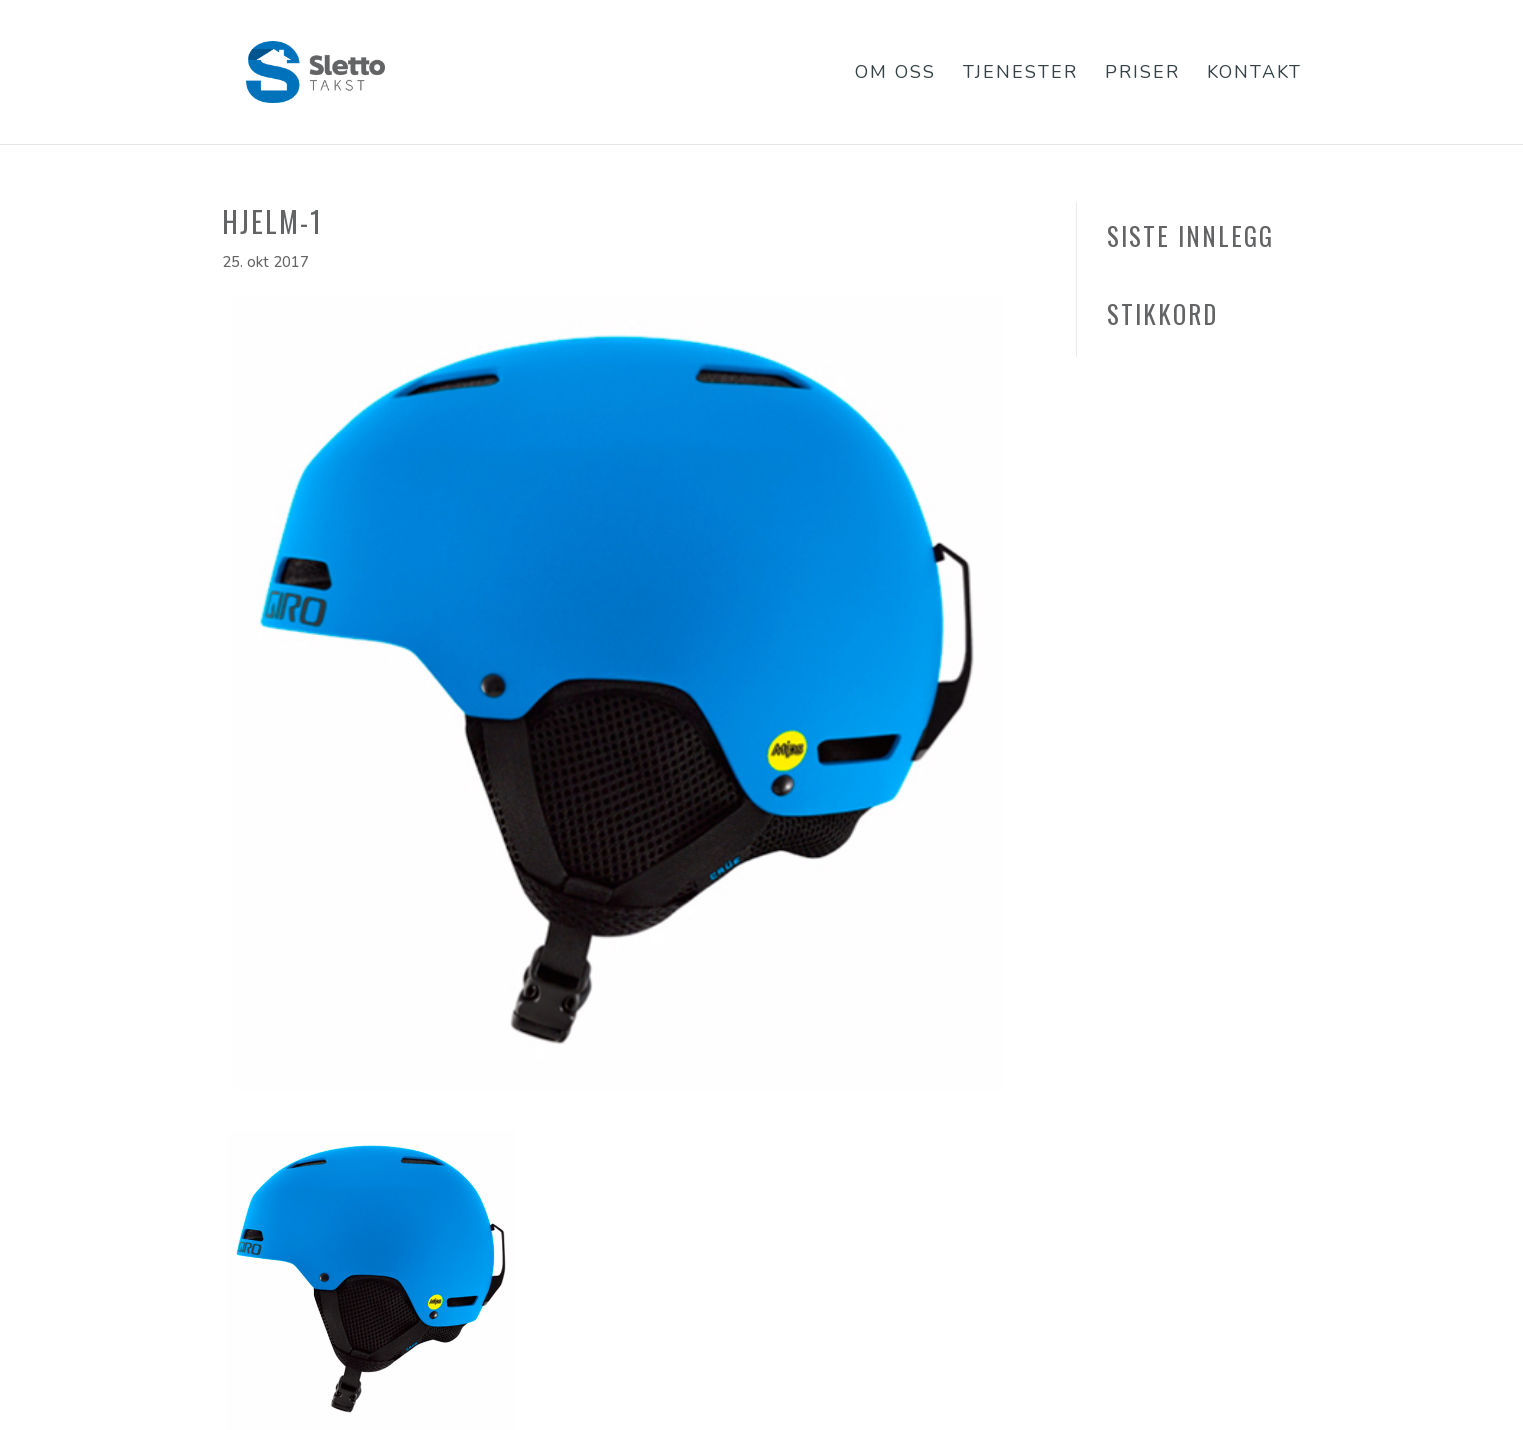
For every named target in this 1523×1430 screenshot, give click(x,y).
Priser (1142, 74)
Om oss (895, 74)
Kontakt (1254, 74)
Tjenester (1020, 74)
